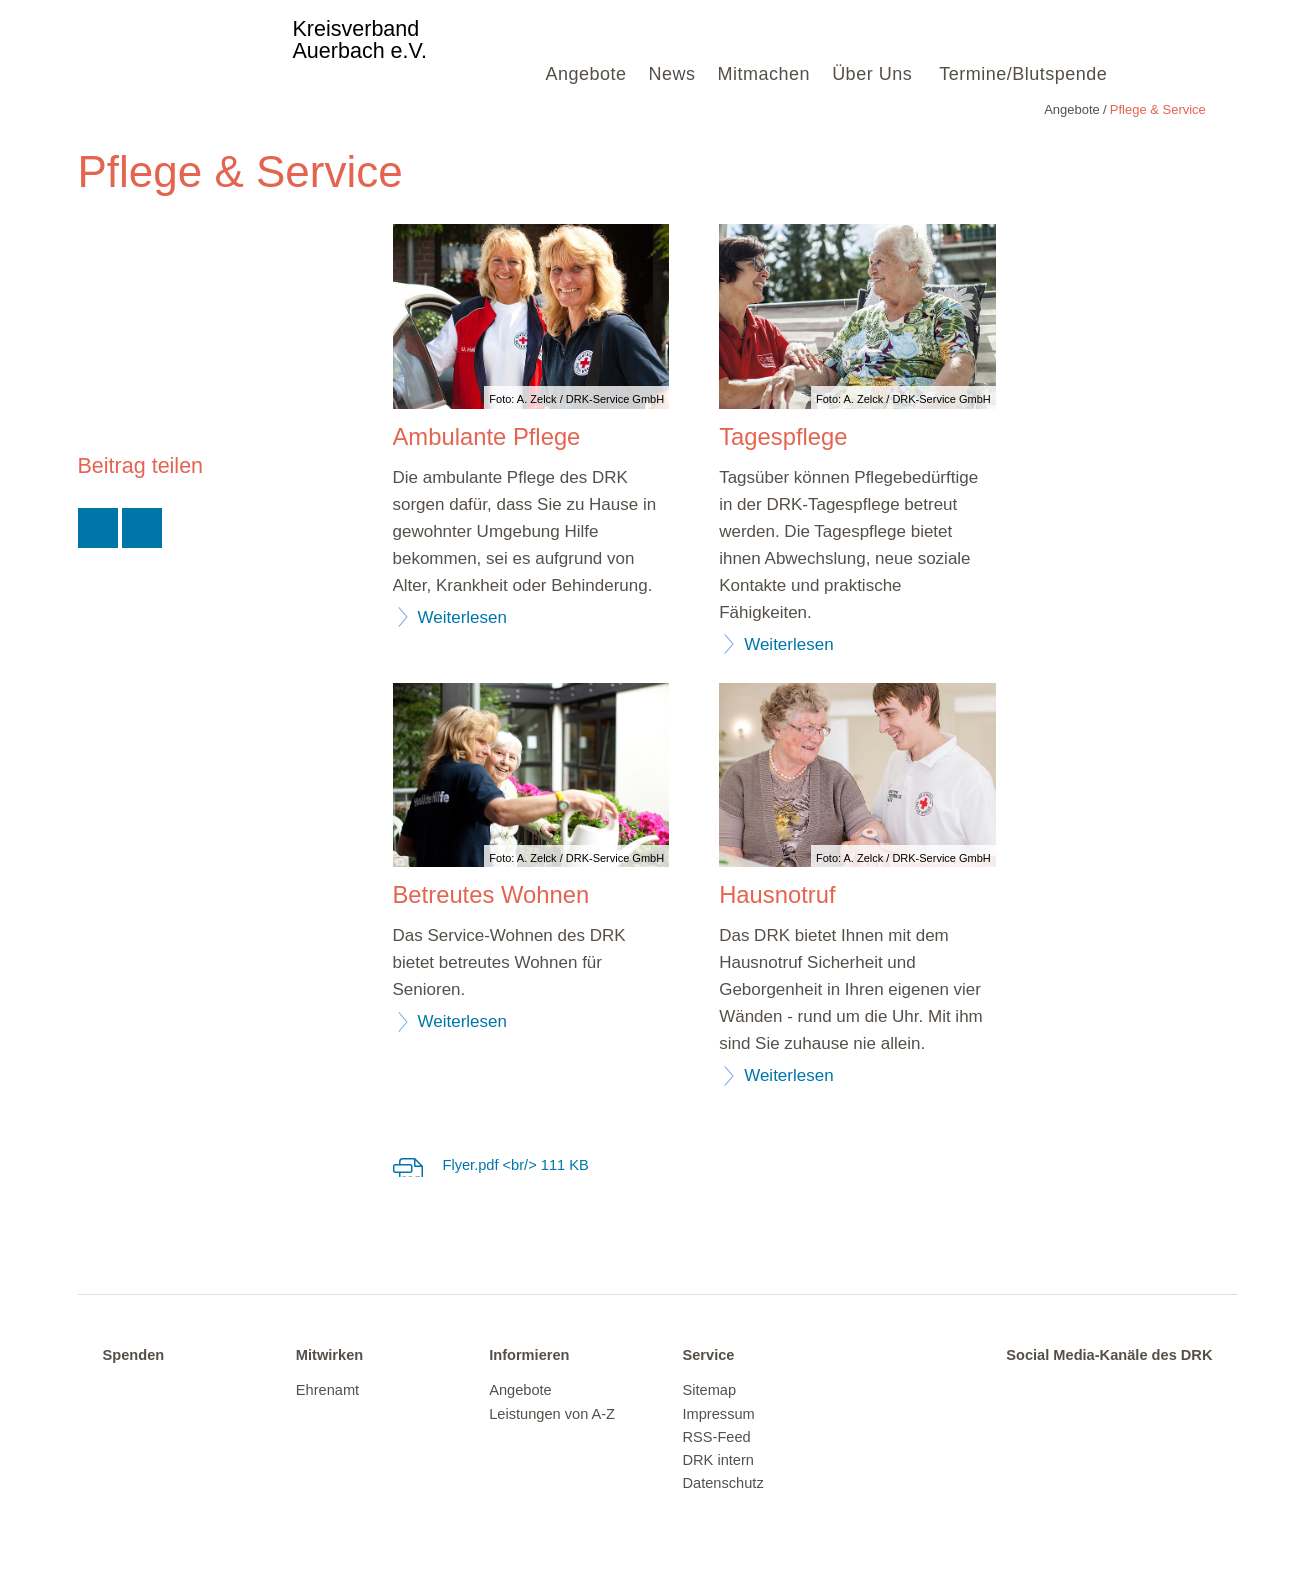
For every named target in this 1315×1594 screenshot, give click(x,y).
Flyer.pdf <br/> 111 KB (516, 1165)
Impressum (718, 1414)
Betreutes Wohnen (491, 894)
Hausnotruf (777, 894)
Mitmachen (764, 74)
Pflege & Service (191, 109)
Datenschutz (722, 1483)
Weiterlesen (462, 617)
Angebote (586, 74)
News (672, 74)
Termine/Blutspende (1023, 74)
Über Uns (872, 74)
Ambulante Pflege (487, 436)
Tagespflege (783, 436)
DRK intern (717, 1460)
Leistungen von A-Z (552, 1414)
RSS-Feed (716, 1437)
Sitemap (709, 1390)
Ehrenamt (327, 1390)
